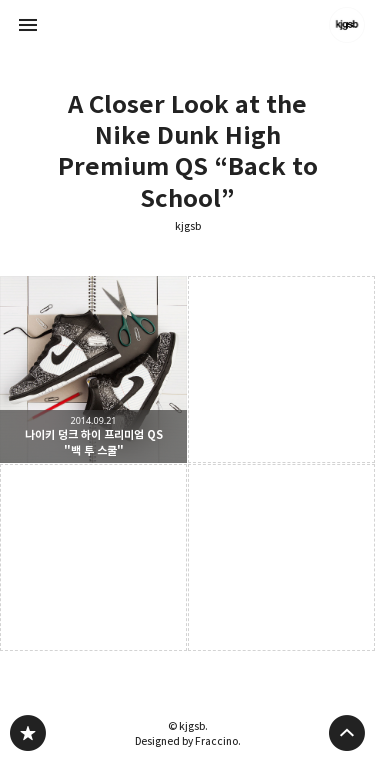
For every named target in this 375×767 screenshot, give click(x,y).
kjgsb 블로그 (28, 733)
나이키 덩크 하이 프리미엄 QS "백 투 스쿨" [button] (93, 369)
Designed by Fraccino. (188, 741)
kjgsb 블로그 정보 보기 (347, 25)
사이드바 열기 (28, 25)
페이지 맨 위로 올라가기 (347, 733)
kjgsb (188, 226)
